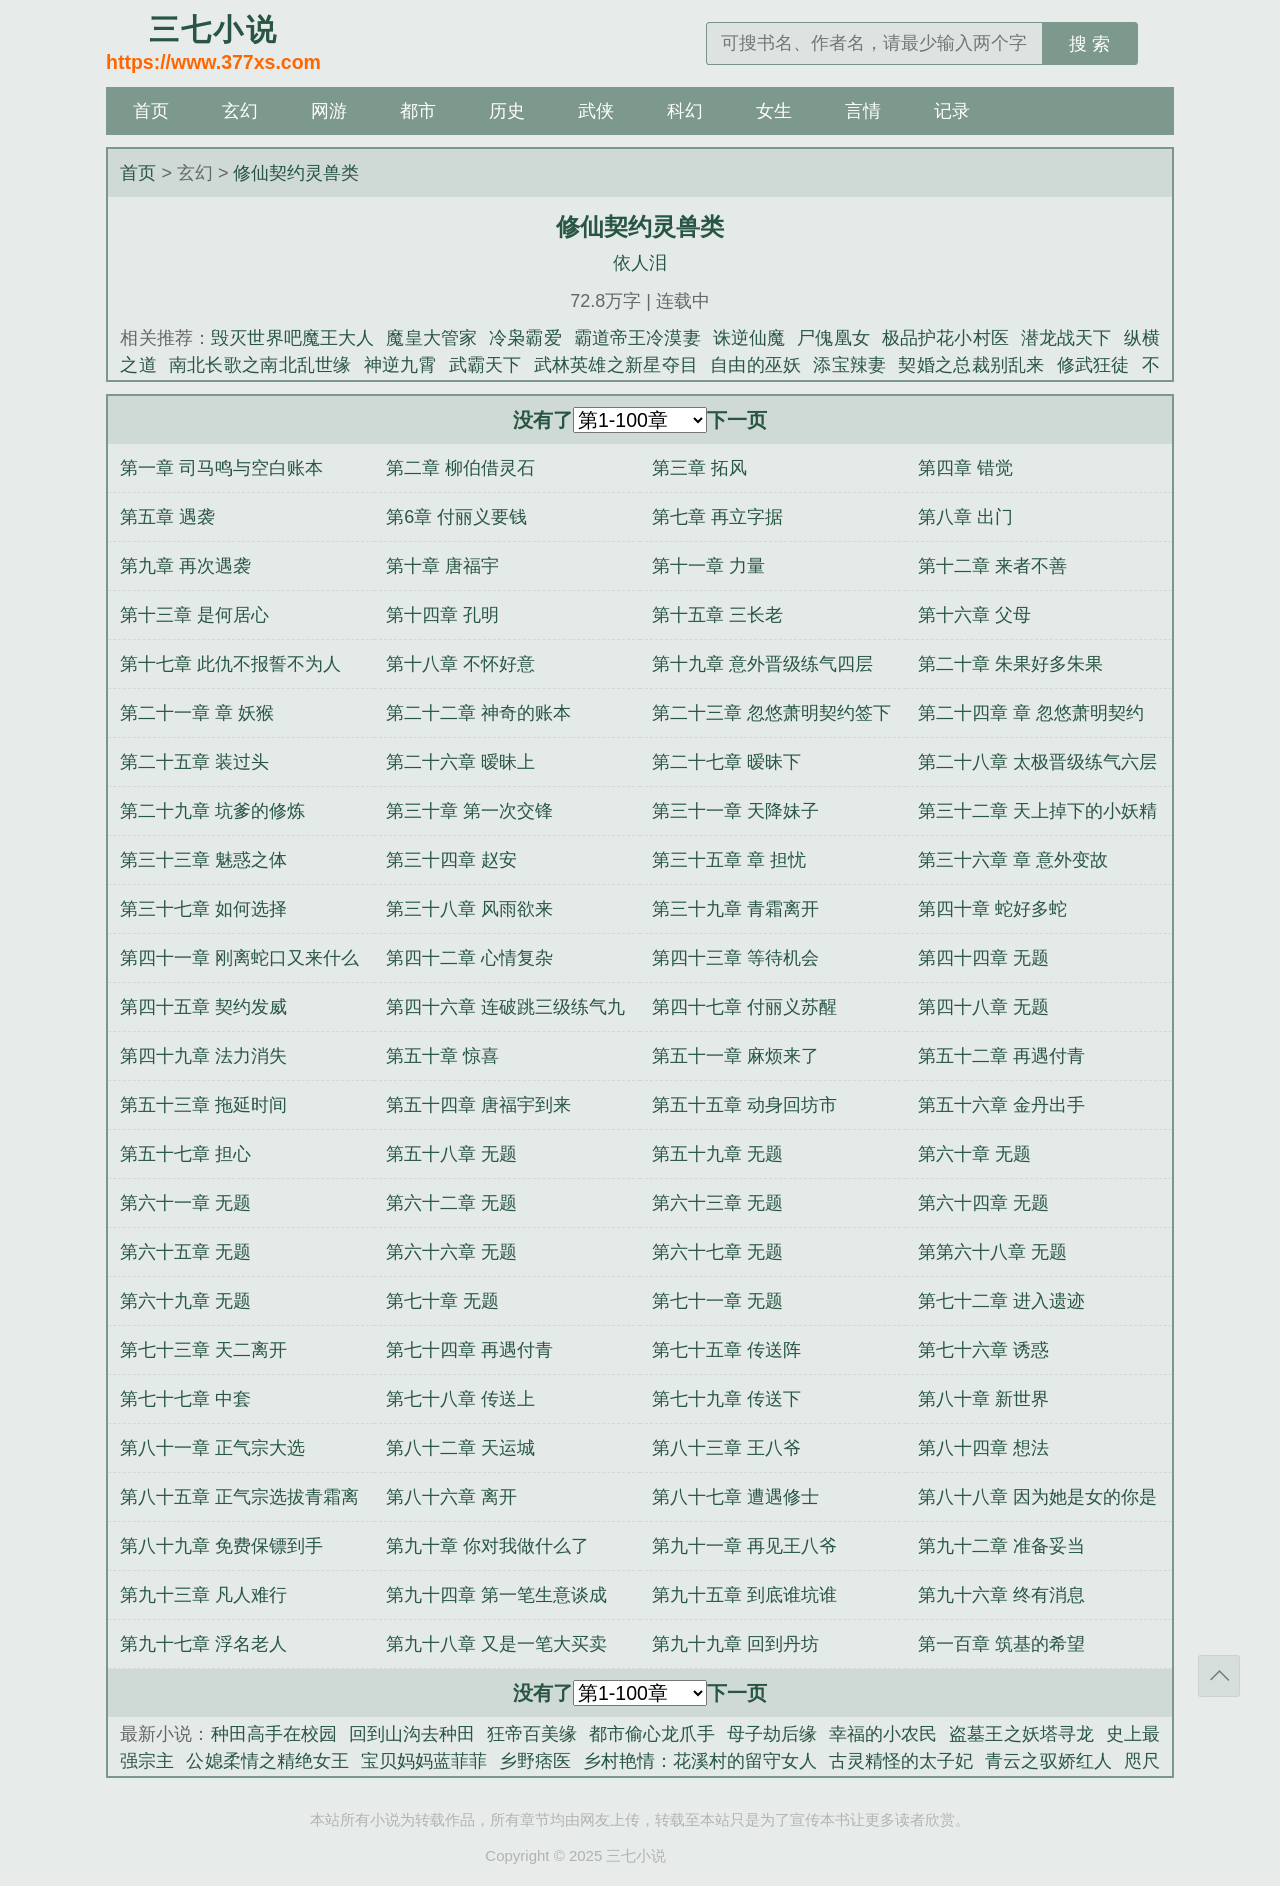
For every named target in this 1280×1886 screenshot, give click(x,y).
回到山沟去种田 (412, 1734)
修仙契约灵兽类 (296, 173)
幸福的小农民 (883, 1734)
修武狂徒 (1093, 365)
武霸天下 (485, 365)
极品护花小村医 (945, 338)
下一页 (737, 420)
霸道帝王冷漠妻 (637, 338)
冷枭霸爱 (525, 338)
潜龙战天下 (1066, 338)
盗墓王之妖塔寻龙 (1021, 1734)
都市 (418, 111)
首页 (151, 111)
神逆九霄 (400, 365)
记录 (952, 111)
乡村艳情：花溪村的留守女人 (700, 1761)
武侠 (596, 111)
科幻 (685, 111)
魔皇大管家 (431, 338)
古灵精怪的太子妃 (901, 1761)
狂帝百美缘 (532, 1734)
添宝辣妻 (849, 365)
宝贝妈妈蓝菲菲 (424, 1761)
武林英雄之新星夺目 (616, 365)
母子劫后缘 (772, 1734)
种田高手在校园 (274, 1734)
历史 (507, 111)
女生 (774, 111)
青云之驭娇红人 (1048, 1761)
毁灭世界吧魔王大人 (292, 338)
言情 (863, 111)
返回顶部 (1219, 1676)
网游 (329, 111)
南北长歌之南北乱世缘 (260, 365)
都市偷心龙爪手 (652, 1734)
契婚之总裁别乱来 (971, 365)
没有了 (543, 420)
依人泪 (640, 263)
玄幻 (240, 111)
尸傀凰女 (833, 338)
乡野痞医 (535, 1761)
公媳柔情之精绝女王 (267, 1761)
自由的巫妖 (755, 365)
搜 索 (1089, 44)
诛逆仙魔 (749, 338)
